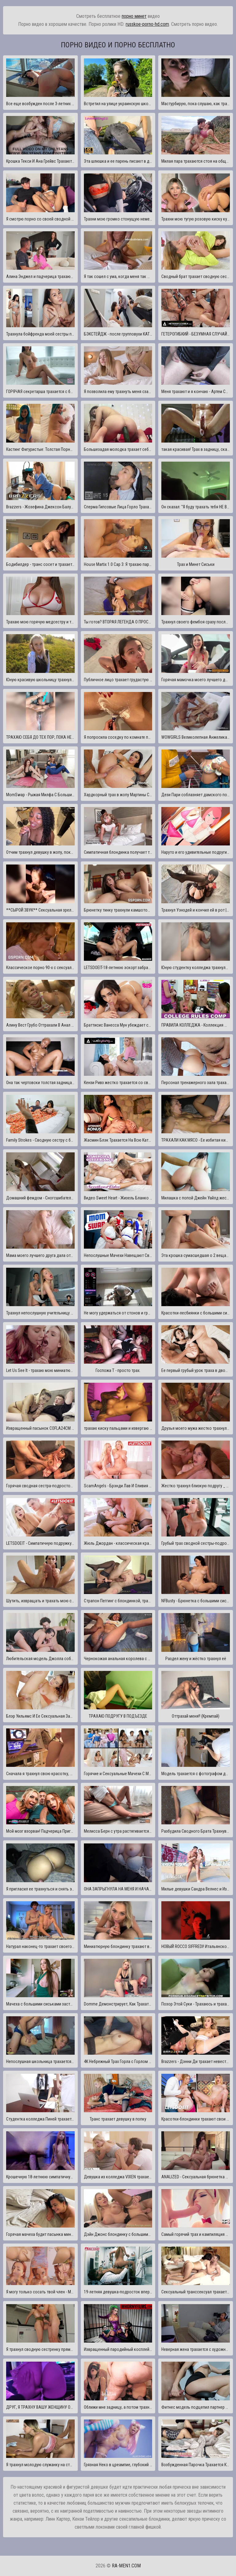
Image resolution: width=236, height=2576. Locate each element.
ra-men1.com (126, 2566)
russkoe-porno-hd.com (147, 24)
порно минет (134, 16)
